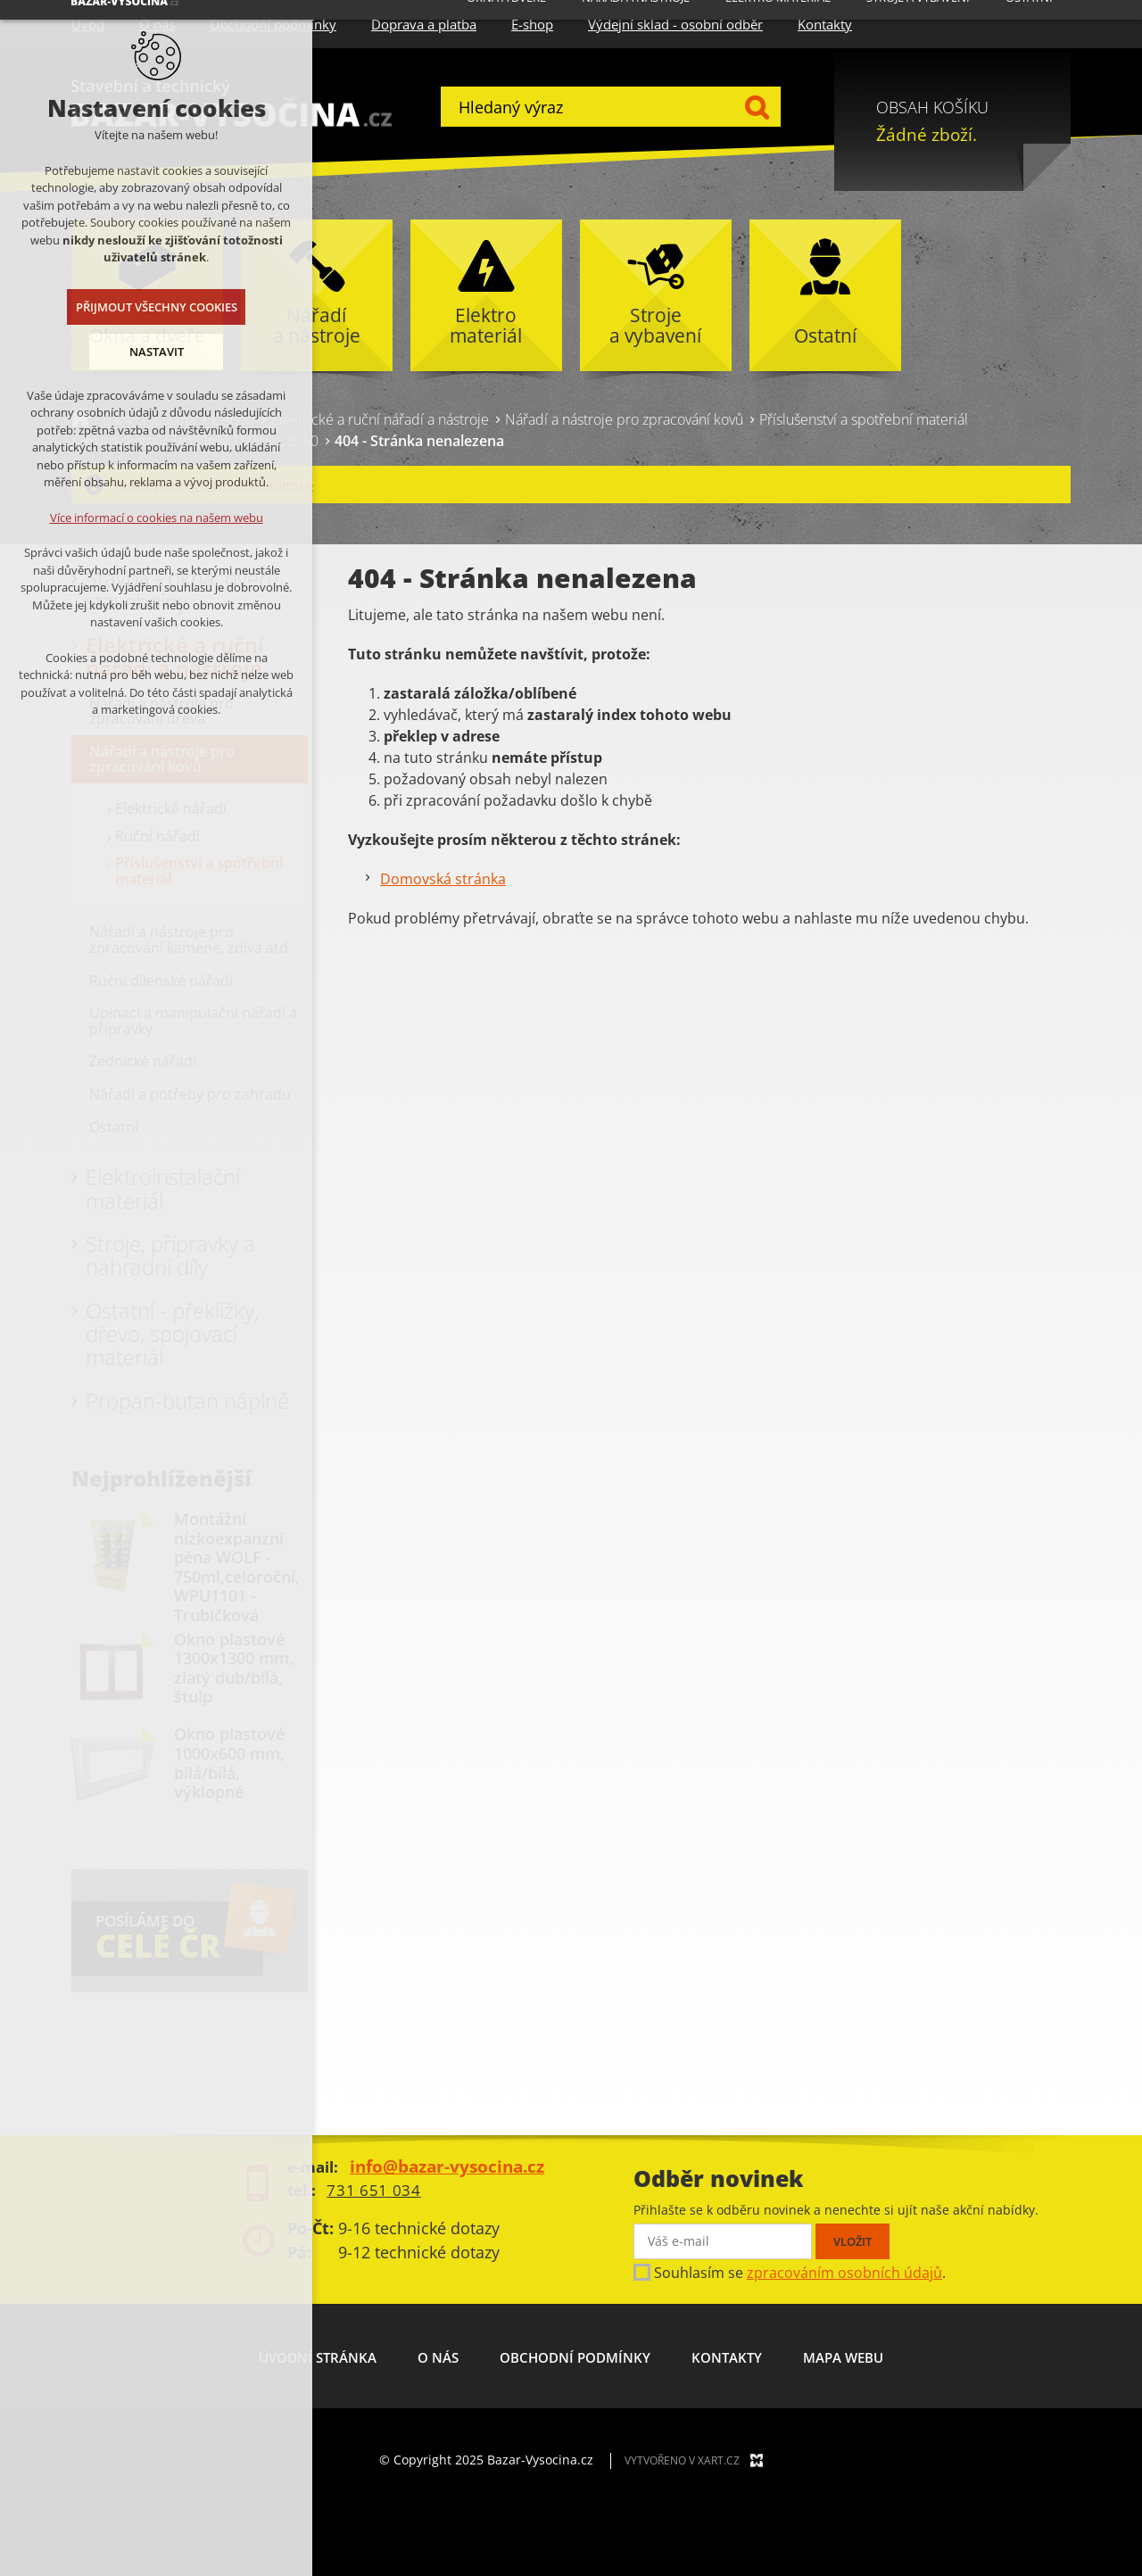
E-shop (532, 24)
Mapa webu (843, 2357)
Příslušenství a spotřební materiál (863, 419)
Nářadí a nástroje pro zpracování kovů (624, 419)
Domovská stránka (443, 879)
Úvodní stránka (318, 2357)
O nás (438, 2357)
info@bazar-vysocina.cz (447, 2166)
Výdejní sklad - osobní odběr (675, 24)
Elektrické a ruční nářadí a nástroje (380, 419)
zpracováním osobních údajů (844, 2272)
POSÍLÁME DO (179, 1934)
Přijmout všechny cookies (153, 307)
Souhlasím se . (800, 2272)
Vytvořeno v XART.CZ (682, 2460)
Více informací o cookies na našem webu (153, 517)
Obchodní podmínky (575, 2357)
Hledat (756, 107)
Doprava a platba (423, 24)
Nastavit (153, 352)
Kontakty (825, 24)
